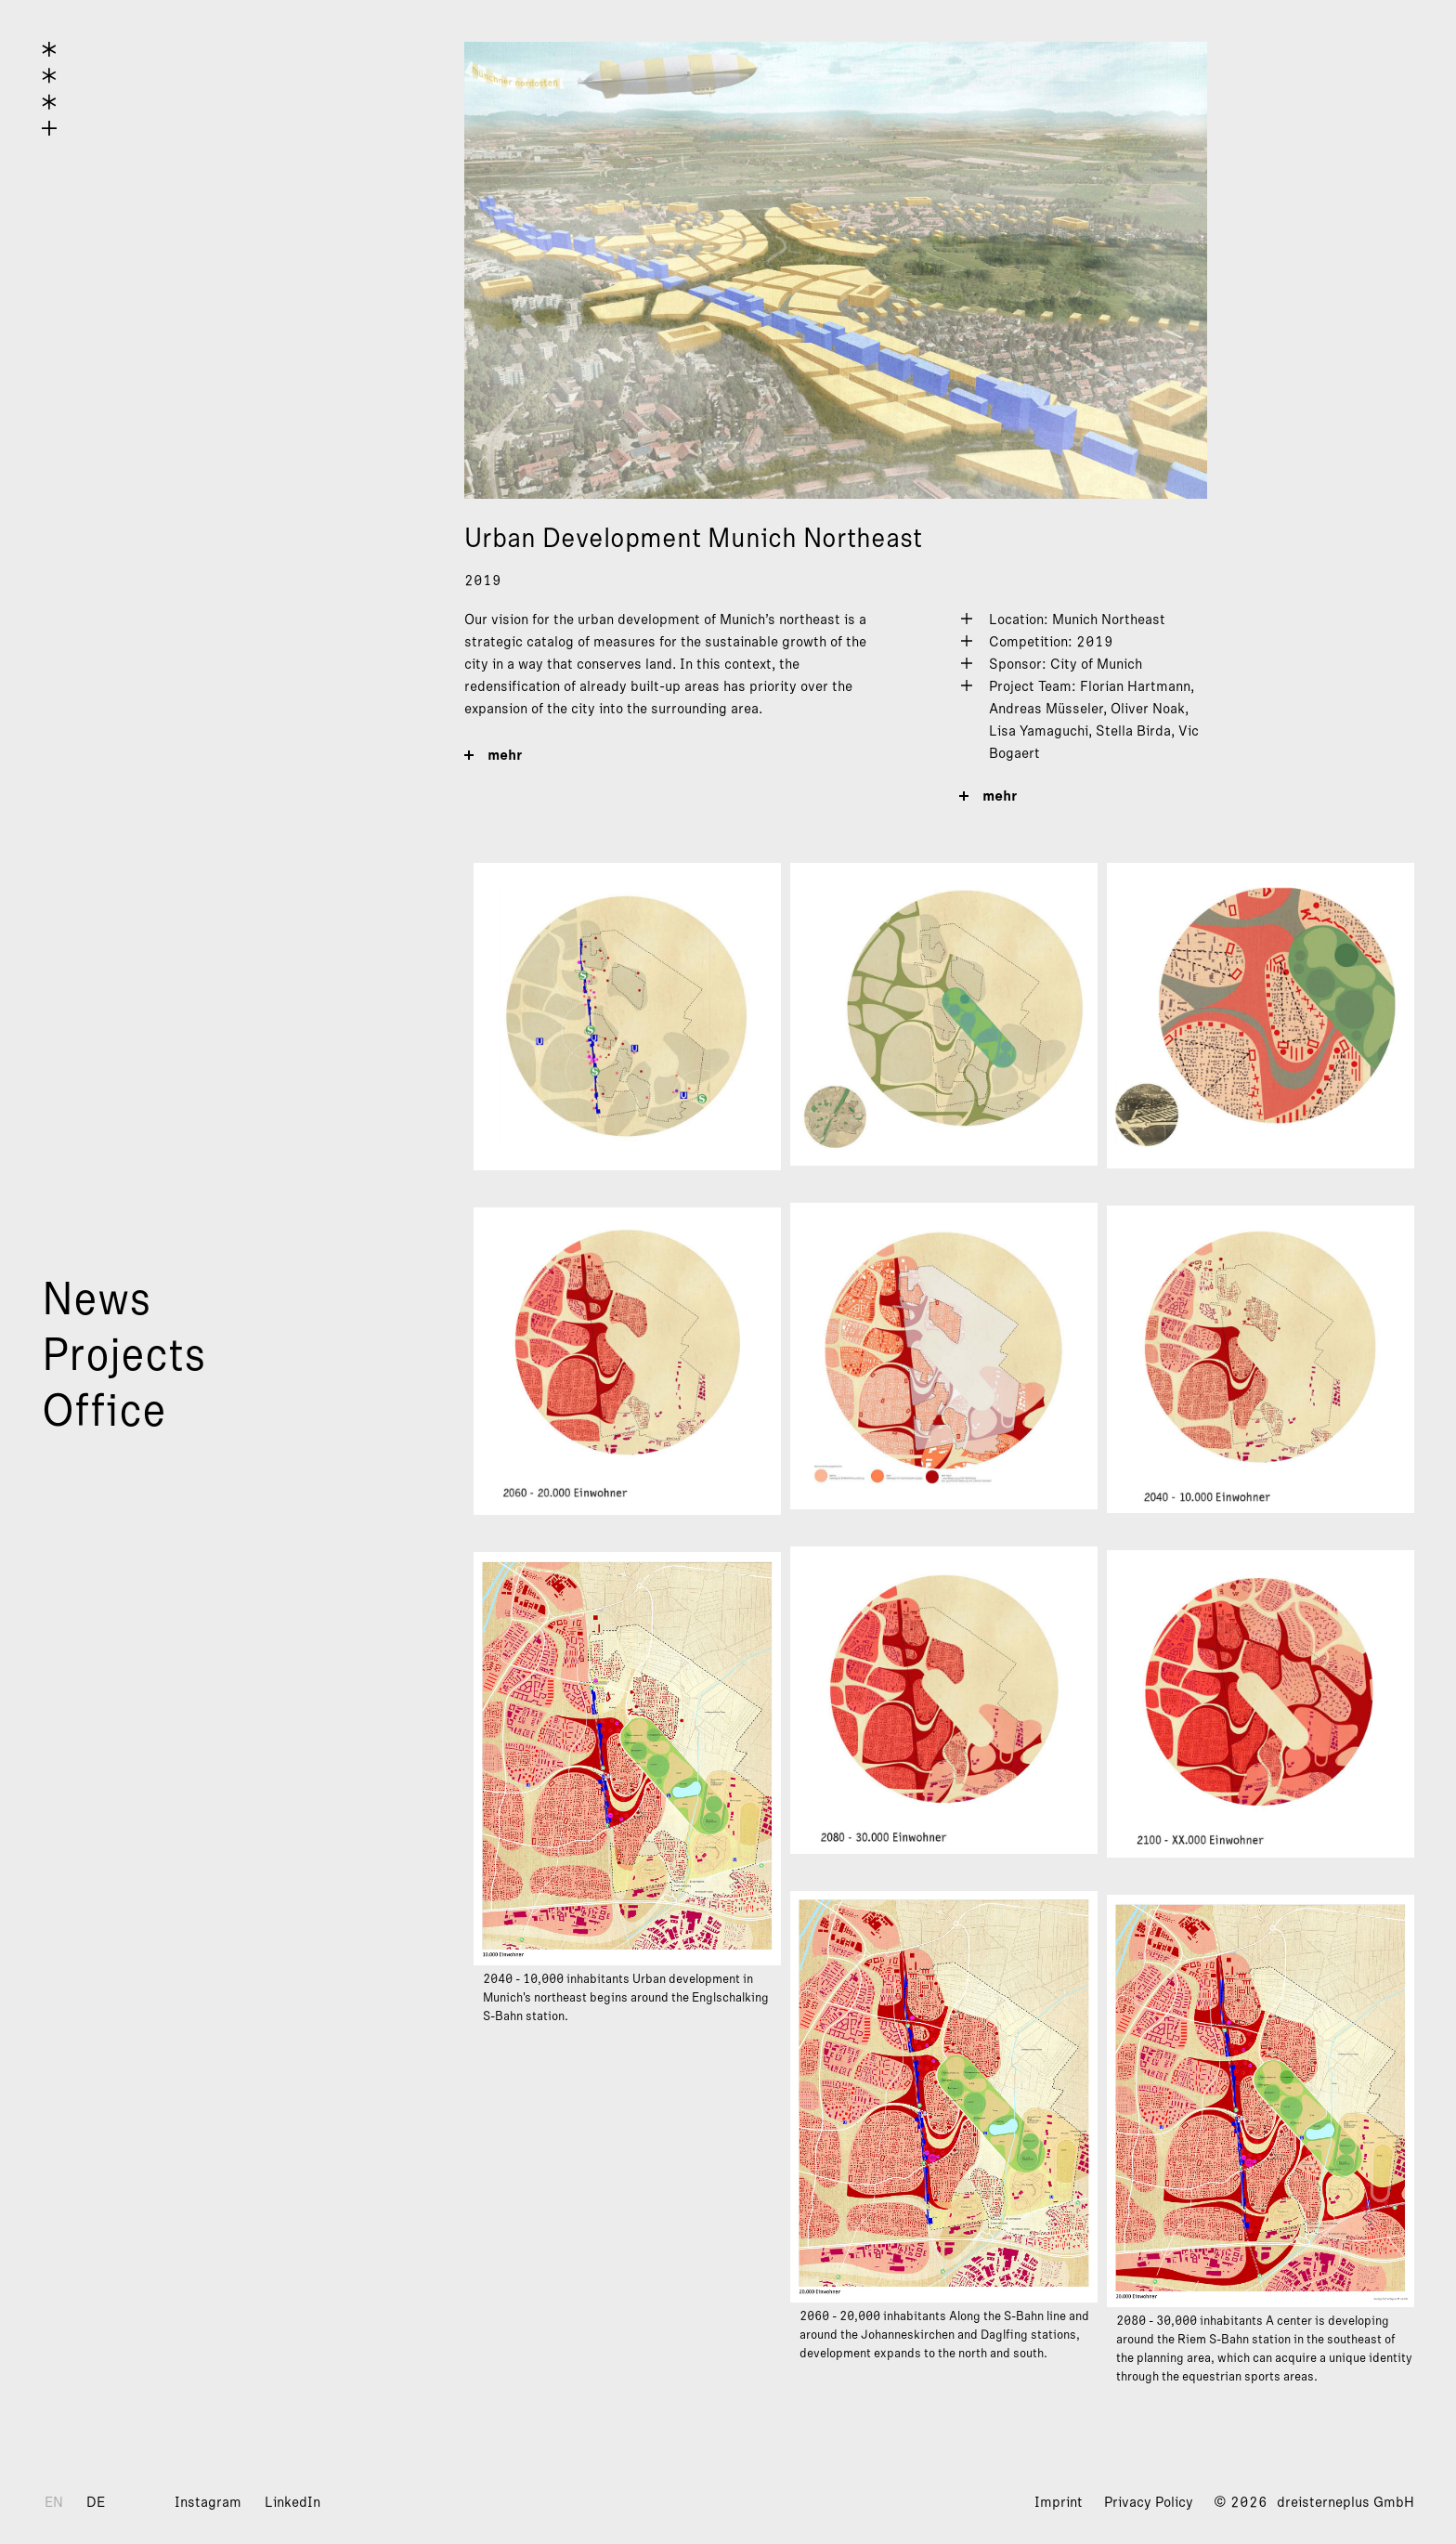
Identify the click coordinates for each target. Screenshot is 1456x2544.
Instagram (208, 2502)
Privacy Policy (1148, 2502)
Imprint (1058, 2502)
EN (54, 2502)
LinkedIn (292, 2502)
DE (95, 2502)
